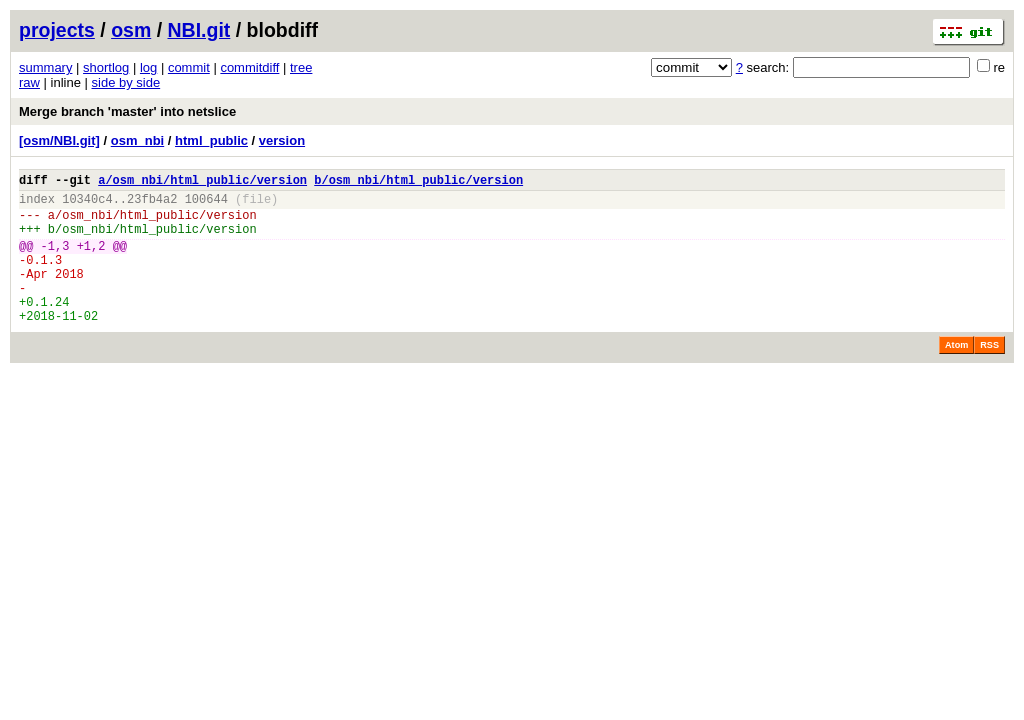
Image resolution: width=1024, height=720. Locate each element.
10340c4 (87, 204)
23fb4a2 (152, 204)
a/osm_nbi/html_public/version (202, 182)
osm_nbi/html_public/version (159, 223)
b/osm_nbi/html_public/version (418, 182)
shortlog (106, 67)
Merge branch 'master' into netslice (127, 111)
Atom (956, 375)
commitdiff (249, 67)
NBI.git (199, 30)
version (282, 140)
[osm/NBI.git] (59, 140)
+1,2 (91, 260)
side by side (126, 82)
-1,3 (55, 260)
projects (57, 30)
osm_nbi (137, 140)
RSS (989, 375)
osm (131, 30)
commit (189, 67)
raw (29, 82)
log (148, 67)
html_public (211, 140)
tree (301, 67)
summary (45, 67)
